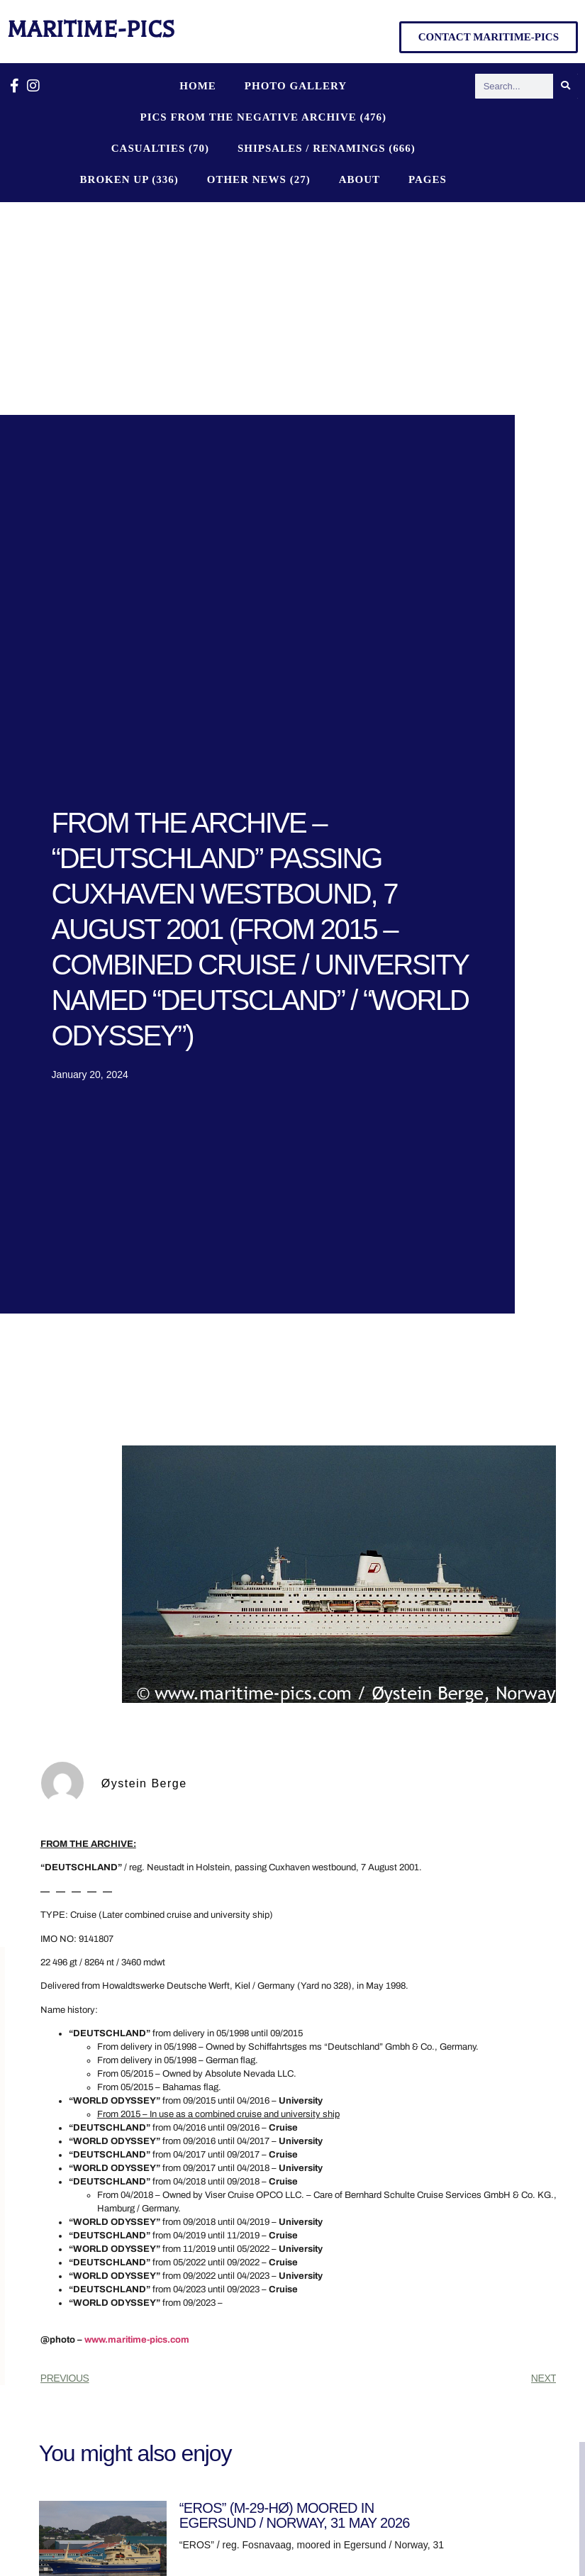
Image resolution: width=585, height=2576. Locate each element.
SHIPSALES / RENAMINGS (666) (327, 148)
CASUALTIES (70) (160, 148)
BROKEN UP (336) (129, 179)
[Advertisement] (292, 308)
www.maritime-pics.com (136, 2340)
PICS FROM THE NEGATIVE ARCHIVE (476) (263, 117)
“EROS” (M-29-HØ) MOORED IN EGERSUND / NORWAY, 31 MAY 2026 (294, 2515)
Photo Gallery (296, 85)
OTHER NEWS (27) (259, 179)
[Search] (565, 86)
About (359, 179)
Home (197, 85)
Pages (427, 179)
